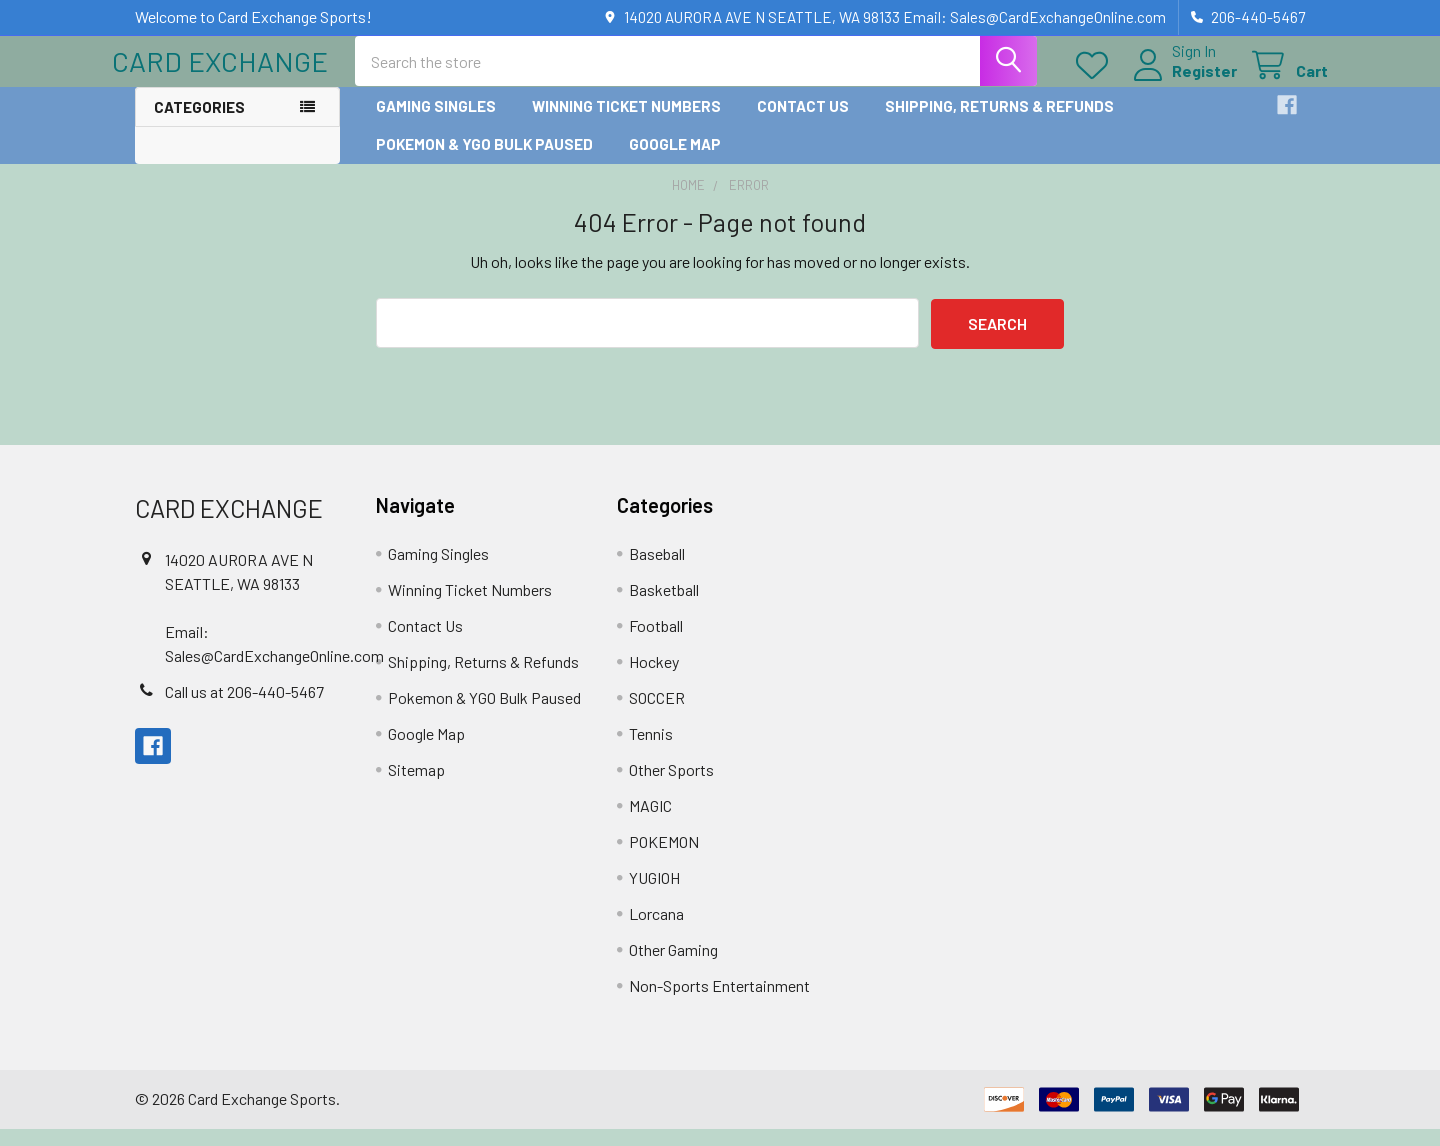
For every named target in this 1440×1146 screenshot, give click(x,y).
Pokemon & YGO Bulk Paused (484, 161)
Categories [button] (199, 124)
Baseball (657, 570)
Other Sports (671, 786)
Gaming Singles (436, 123)
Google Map (675, 161)
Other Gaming (673, 966)
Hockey (654, 678)
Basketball (664, 606)
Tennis (651, 750)
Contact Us (803, 123)
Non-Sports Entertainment (719, 1002)
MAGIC (650, 822)
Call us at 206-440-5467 (244, 708)
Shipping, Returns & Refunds (999, 123)
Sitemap (416, 786)
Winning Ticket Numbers (626, 123)
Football (656, 642)
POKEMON (664, 858)
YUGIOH (654, 894)
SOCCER (657, 714)
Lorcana (656, 930)
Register (1181, 82)
